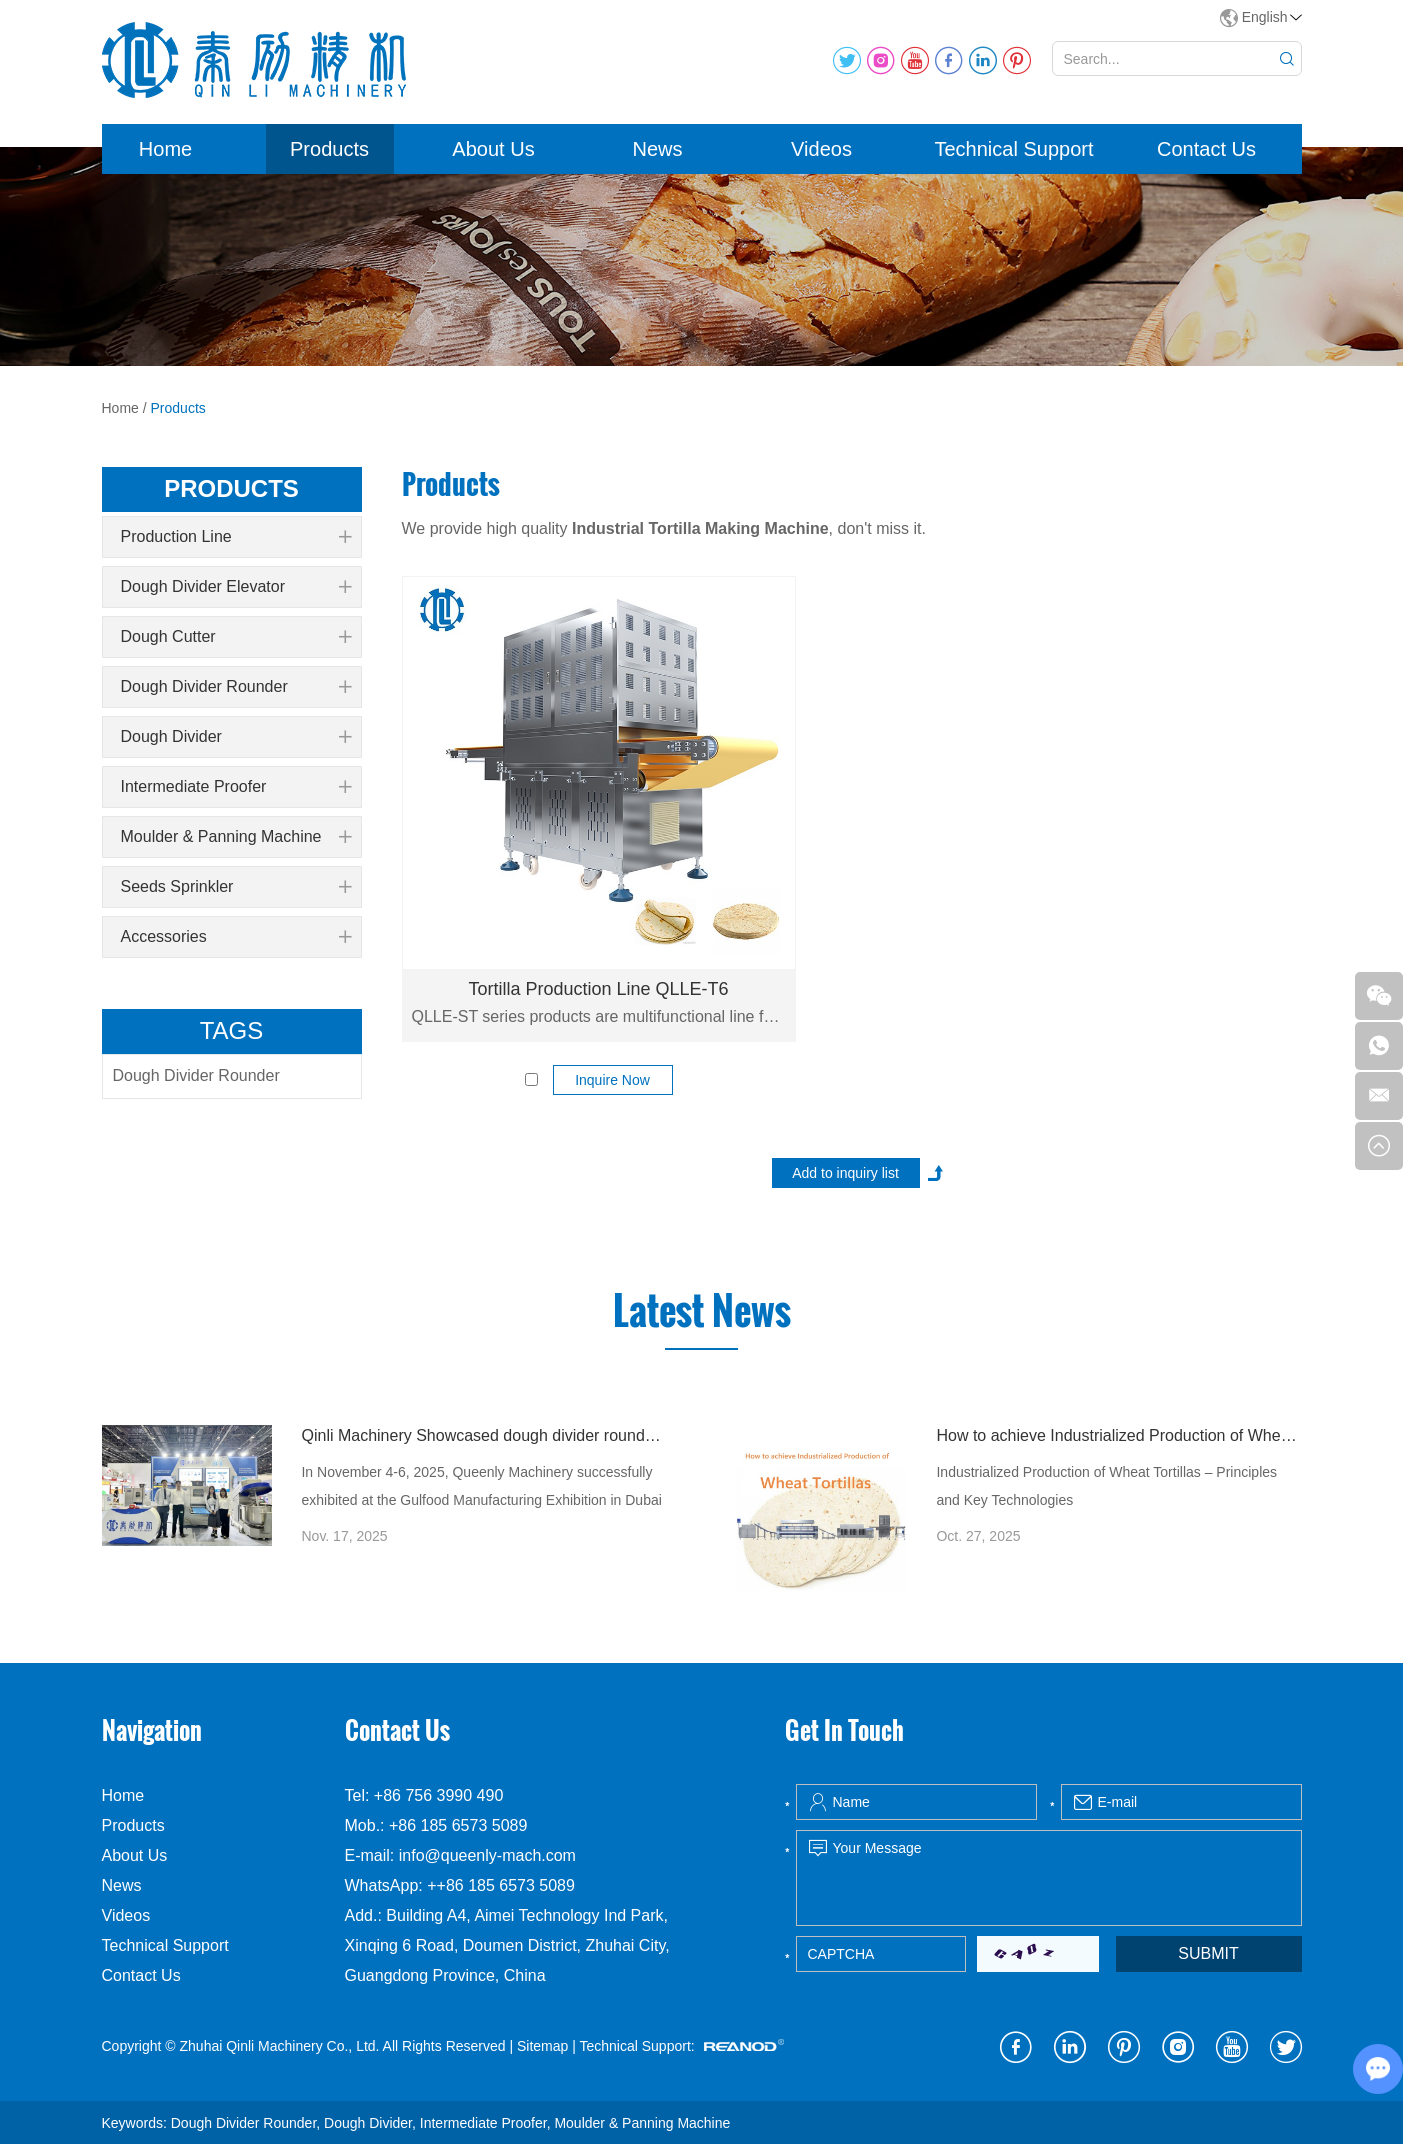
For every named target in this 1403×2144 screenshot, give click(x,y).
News (657, 149)
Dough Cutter (236, 637)
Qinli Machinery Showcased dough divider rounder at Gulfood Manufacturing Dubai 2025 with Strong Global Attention (483, 1435)
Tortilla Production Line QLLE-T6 (598, 989)
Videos (821, 149)
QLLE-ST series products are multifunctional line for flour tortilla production (599, 1016)
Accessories (236, 937)
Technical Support (1014, 149)
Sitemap (542, 2046)
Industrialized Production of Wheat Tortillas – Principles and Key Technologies (1106, 1486)
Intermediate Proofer (236, 787)
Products (329, 149)
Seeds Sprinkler (236, 887)
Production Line (236, 537)
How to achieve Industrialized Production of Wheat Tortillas (1118, 1435)
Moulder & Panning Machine (236, 837)
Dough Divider (236, 737)
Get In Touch (844, 1730)
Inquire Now (612, 1080)
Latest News (702, 1311)
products (231, 488)
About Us (493, 149)
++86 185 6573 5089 (501, 1885)
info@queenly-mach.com (487, 1855)
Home (165, 149)
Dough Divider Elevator (236, 587)
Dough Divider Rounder (236, 687)
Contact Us (1206, 149)
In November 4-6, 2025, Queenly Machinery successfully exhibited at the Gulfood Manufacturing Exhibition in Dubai (481, 1486)
